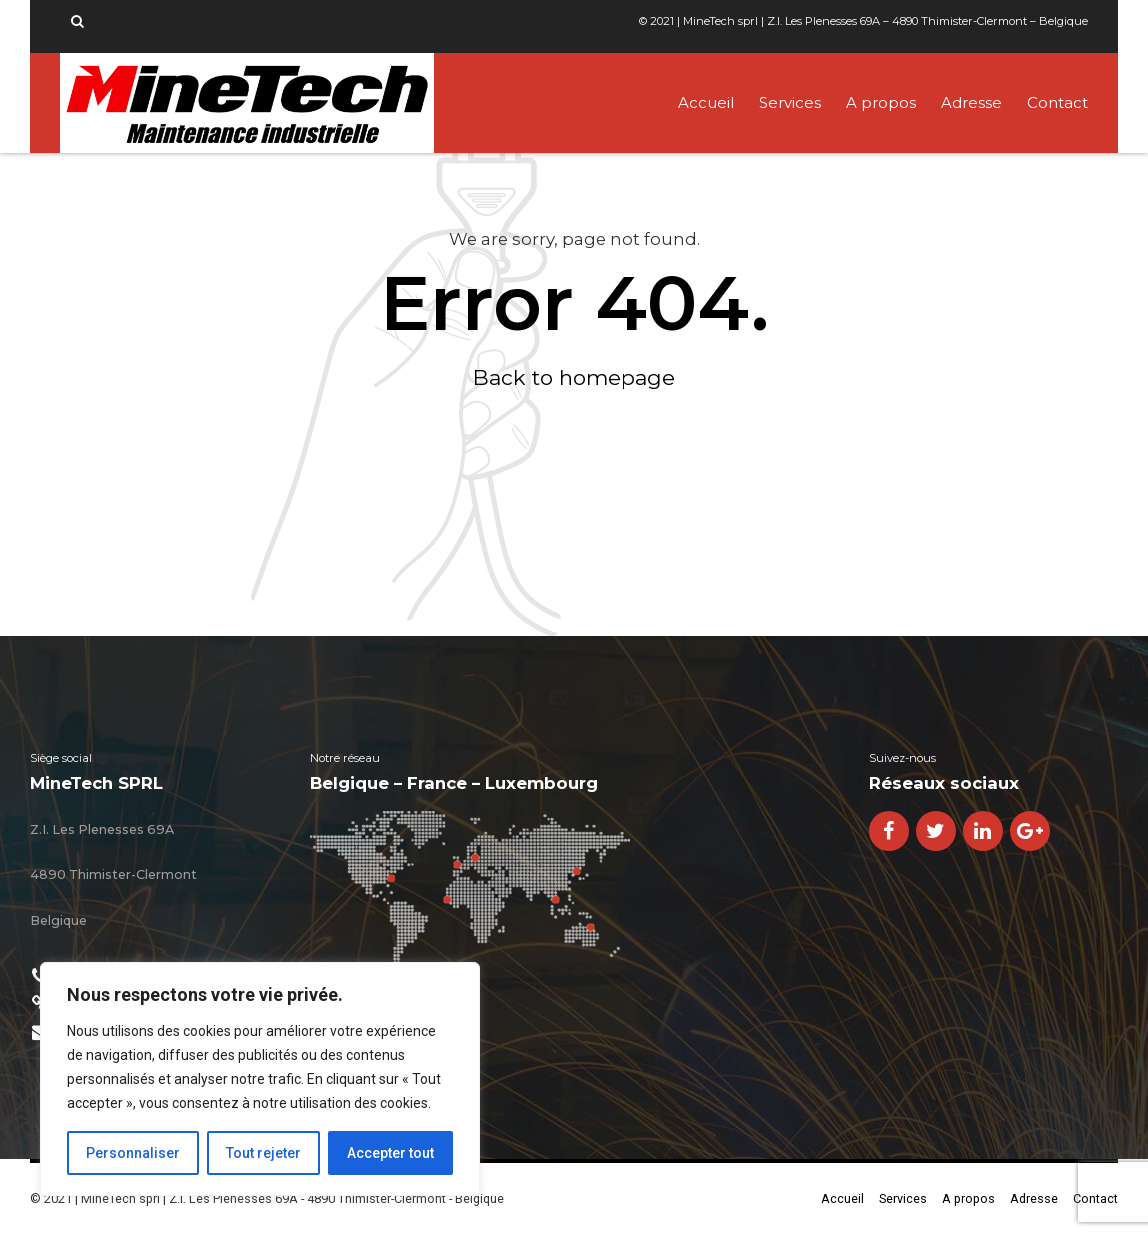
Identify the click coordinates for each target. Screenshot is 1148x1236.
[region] (260, 1079)
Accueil (706, 102)
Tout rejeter (263, 1153)
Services (790, 102)
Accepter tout (390, 1153)
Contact (1057, 102)
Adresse (971, 102)
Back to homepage (574, 377)
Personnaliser (133, 1153)
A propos (881, 102)
